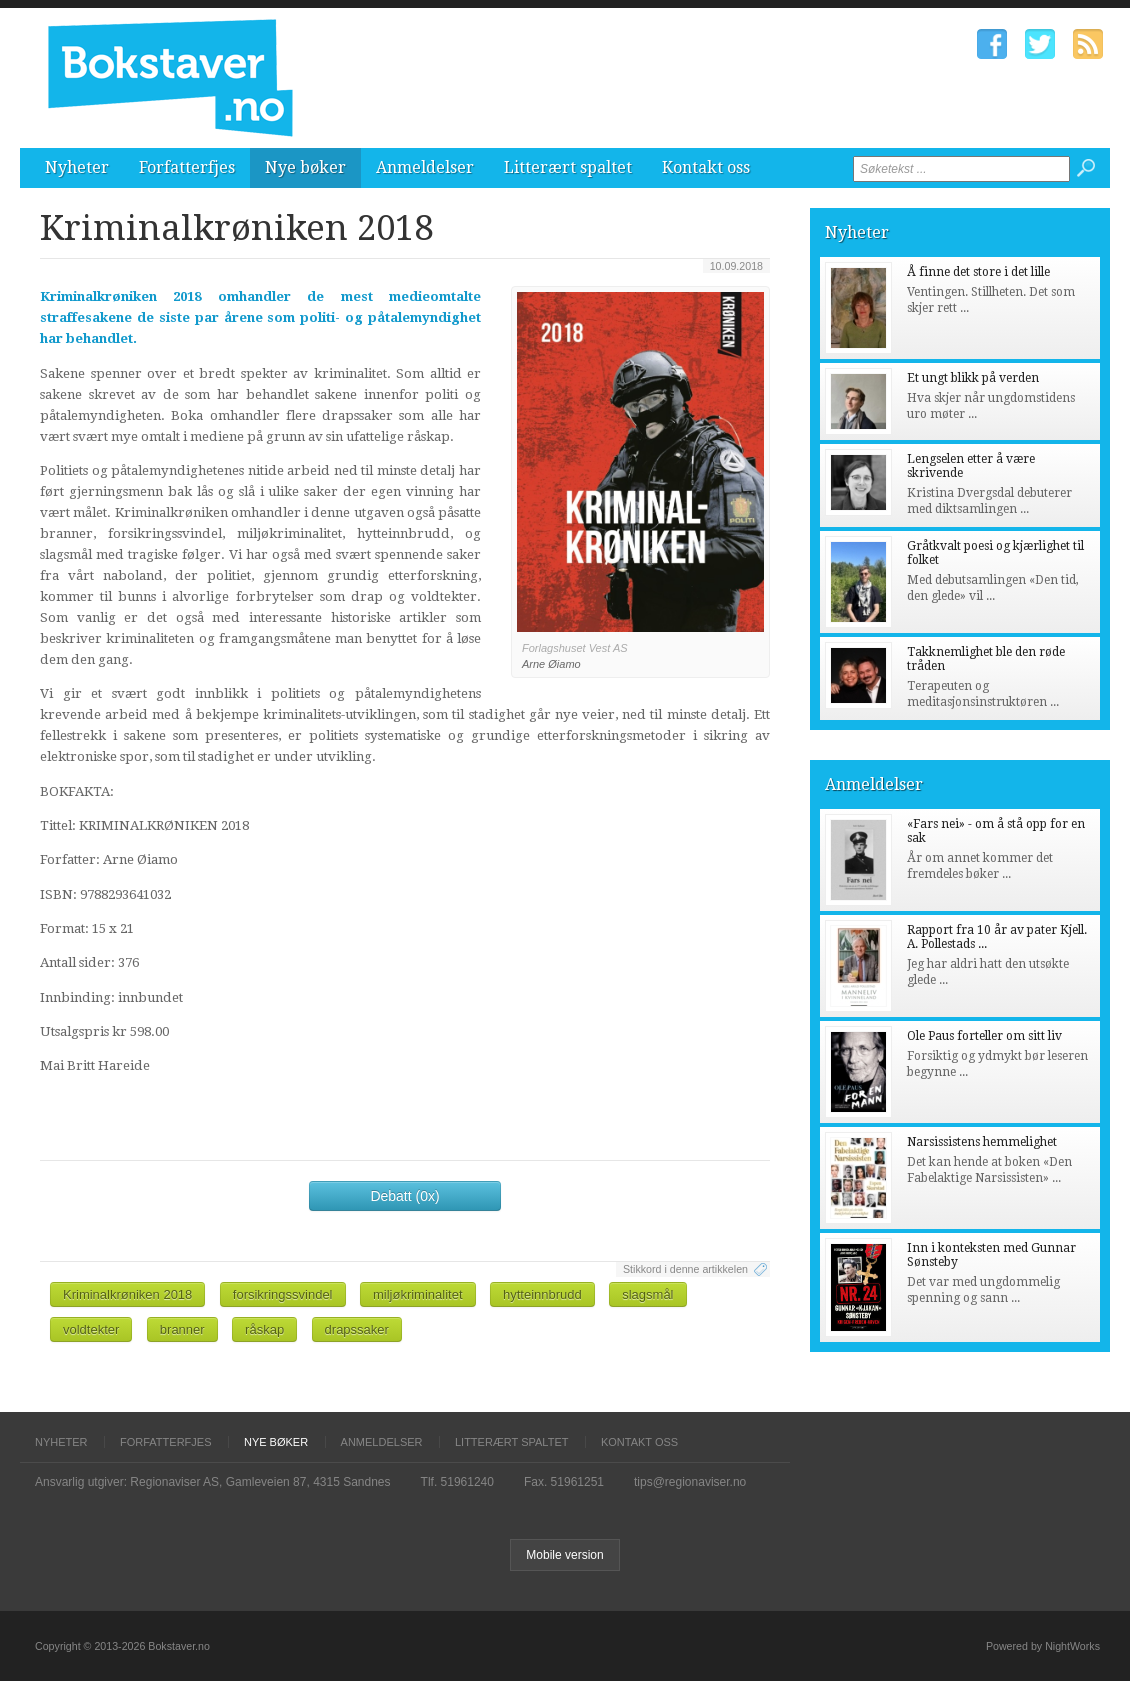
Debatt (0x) (404, 1196)
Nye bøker (305, 167)
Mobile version (564, 1555)
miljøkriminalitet (418, 1294)
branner (182, 1329)
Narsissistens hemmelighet (982, 1142)
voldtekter (91, 1329)
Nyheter (77, 167)
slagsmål (647, 1294)
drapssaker (357, 1329)
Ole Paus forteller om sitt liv (984, 1036)
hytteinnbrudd (542, 1294)
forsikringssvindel (283, 1294)
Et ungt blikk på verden (973, 378)
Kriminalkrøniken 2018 (127, 1294)
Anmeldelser (425, 167)
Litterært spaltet (568, 167)
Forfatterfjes (187, 167)
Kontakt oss (706, 167)
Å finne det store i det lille (978, 272)
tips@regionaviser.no (690, 1482)
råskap (264, 1329)
